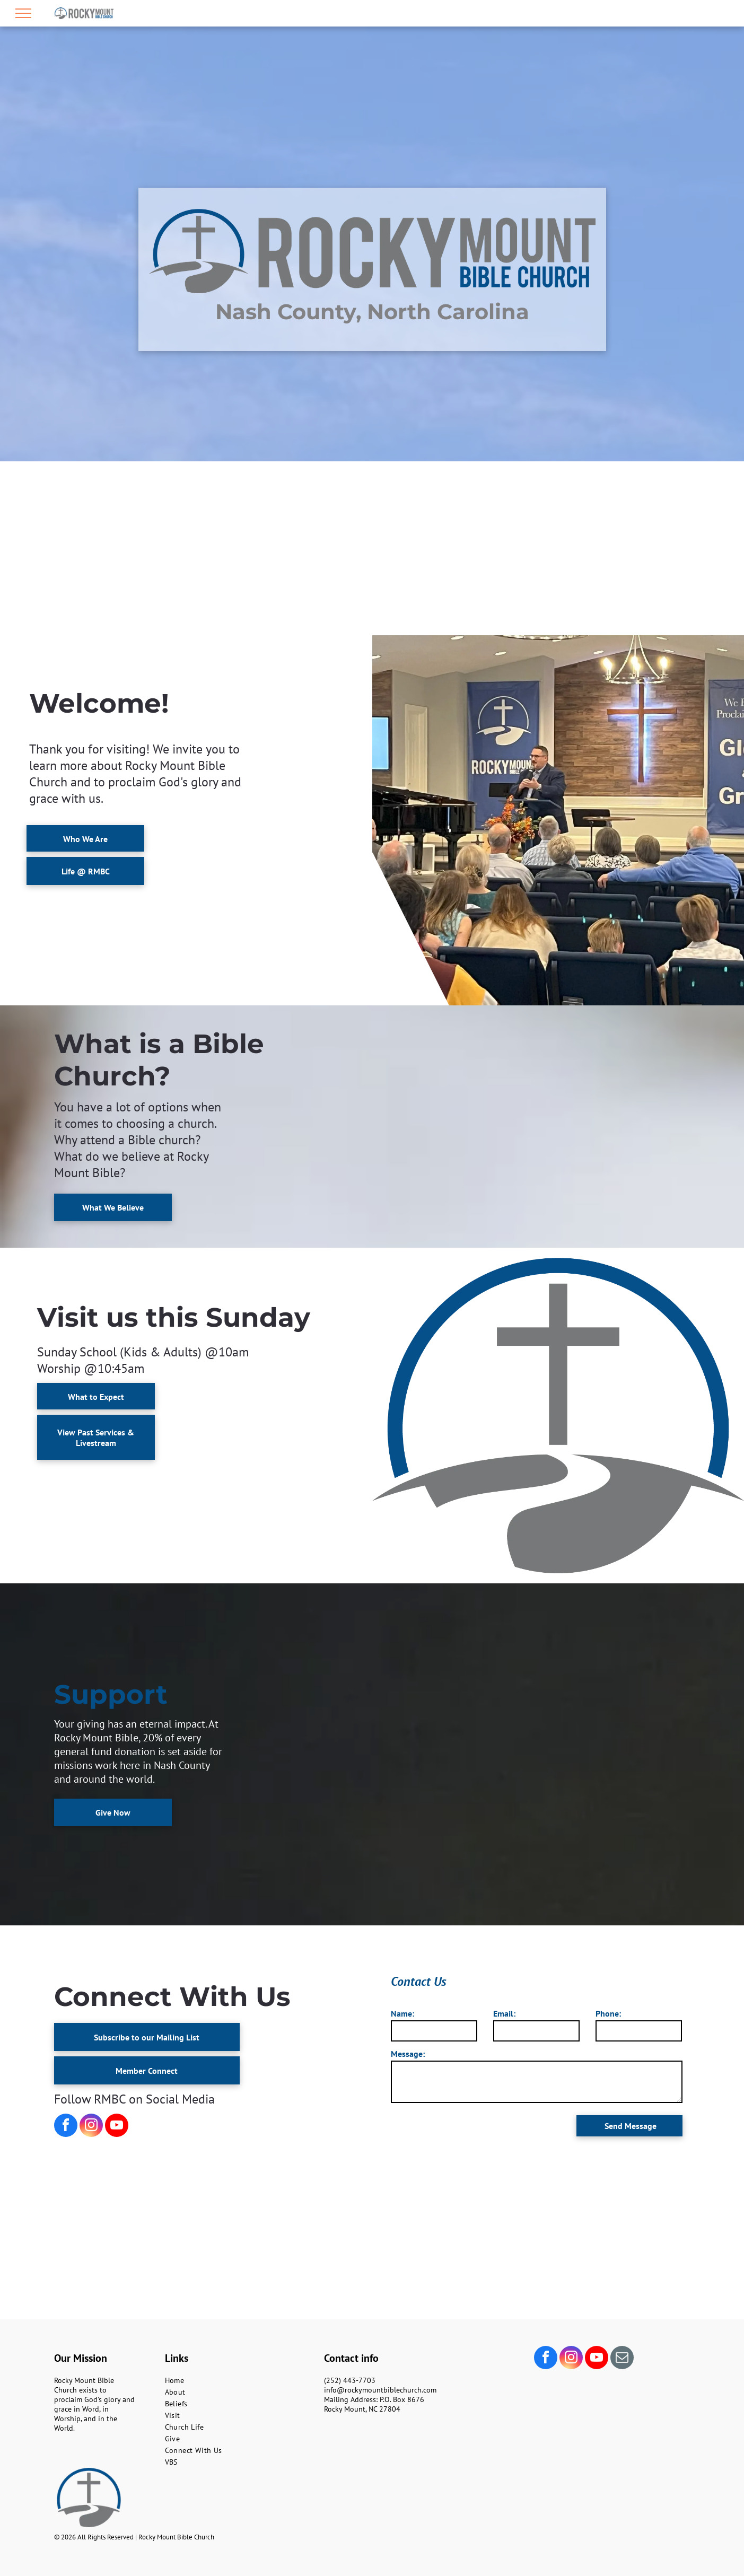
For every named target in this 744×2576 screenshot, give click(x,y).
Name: (402, 2013)
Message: (408, 2053)
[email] (622, 2359)
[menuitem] (239, 2380)
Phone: (608, 2013)
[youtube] (116, 2127)
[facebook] (65, 2127)
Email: (504, 2013)
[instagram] (91, 2127)
